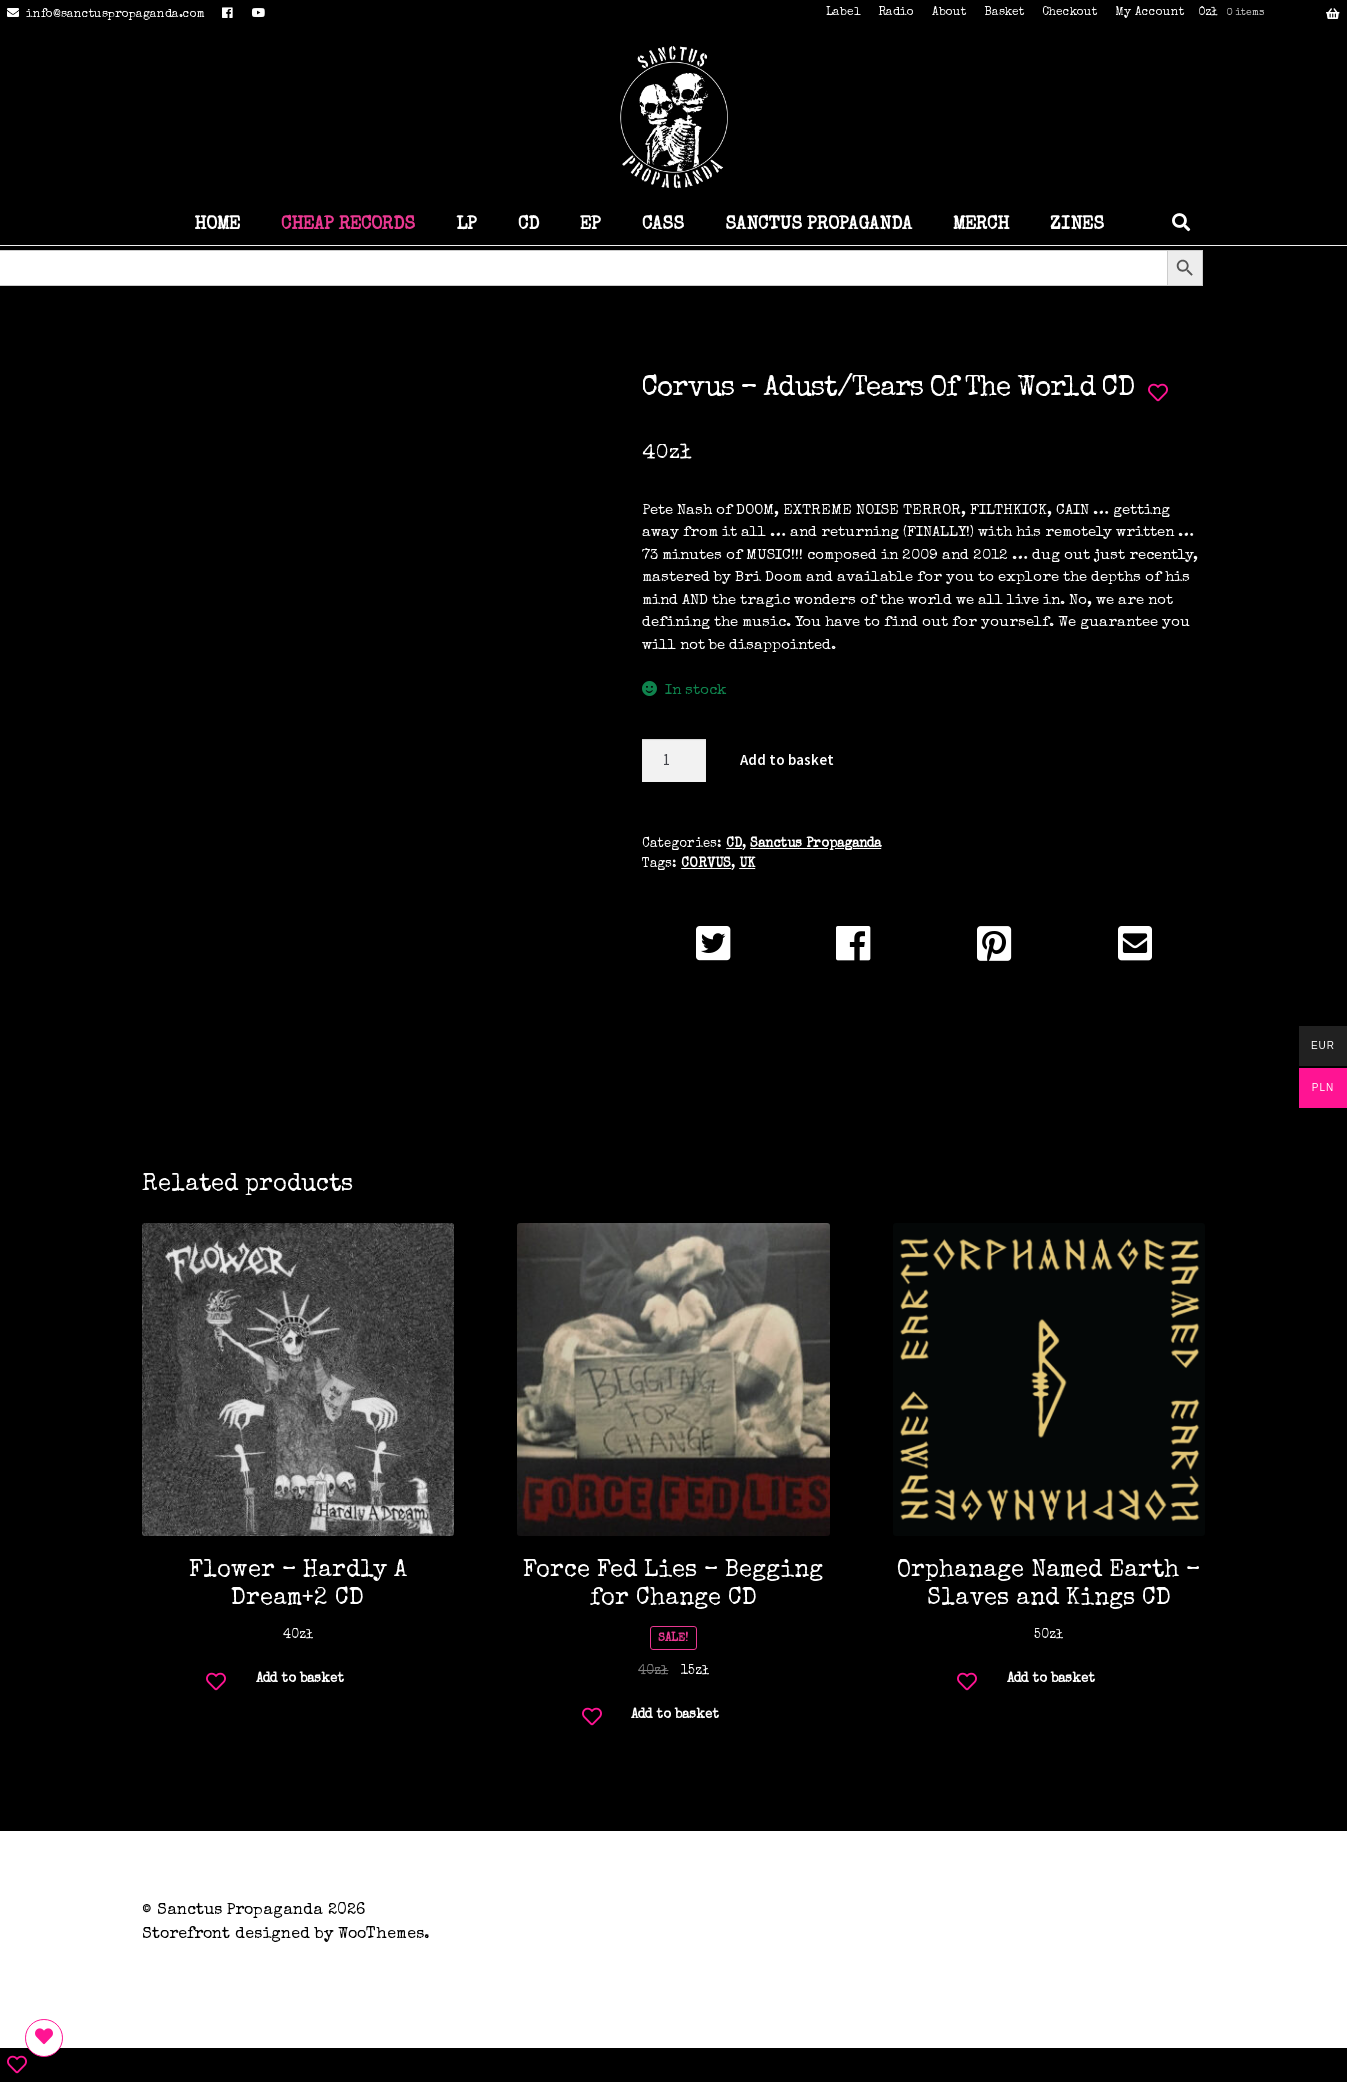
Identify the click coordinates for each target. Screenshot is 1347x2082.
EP (590, 225)
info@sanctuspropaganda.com (102, 15)
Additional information (673, 1075)
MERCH (981, 225)
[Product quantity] (674, 760)
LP (466, 225)
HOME (217, 225)
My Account (1149, 13)
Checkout (1069, 13)
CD (528, 225)
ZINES (1077, 225)
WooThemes (381, 1935)
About (949, 13)
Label (843, 13)
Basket (1004, 13)
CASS (663, 225)
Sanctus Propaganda (815, 844)
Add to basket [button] (300, 1679)
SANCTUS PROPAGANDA (818, 225)
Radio (896, 13)
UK (747, 864)
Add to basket (787, 759)
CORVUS (706, 864)
